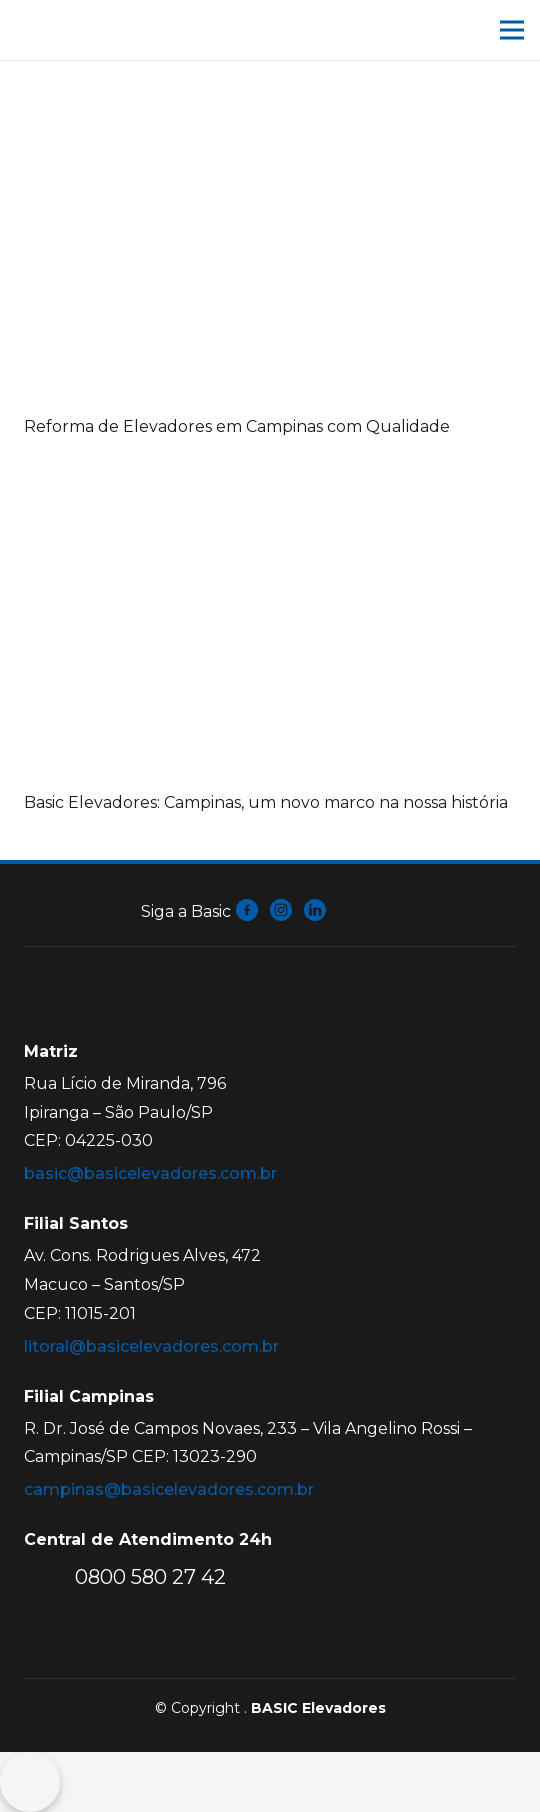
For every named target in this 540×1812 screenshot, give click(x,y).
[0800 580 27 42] (49, 1576)
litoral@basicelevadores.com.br (151, 1346)
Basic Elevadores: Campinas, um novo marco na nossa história (266, 802)
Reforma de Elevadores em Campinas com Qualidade (237, 426)
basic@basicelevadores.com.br (150, 1173)
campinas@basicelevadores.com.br (169, 1489)
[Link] (90, 30)
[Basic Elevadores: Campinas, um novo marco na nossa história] (270, 473)
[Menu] (512, 30)
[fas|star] (248, 912)
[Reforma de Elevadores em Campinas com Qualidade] (270, 97)
